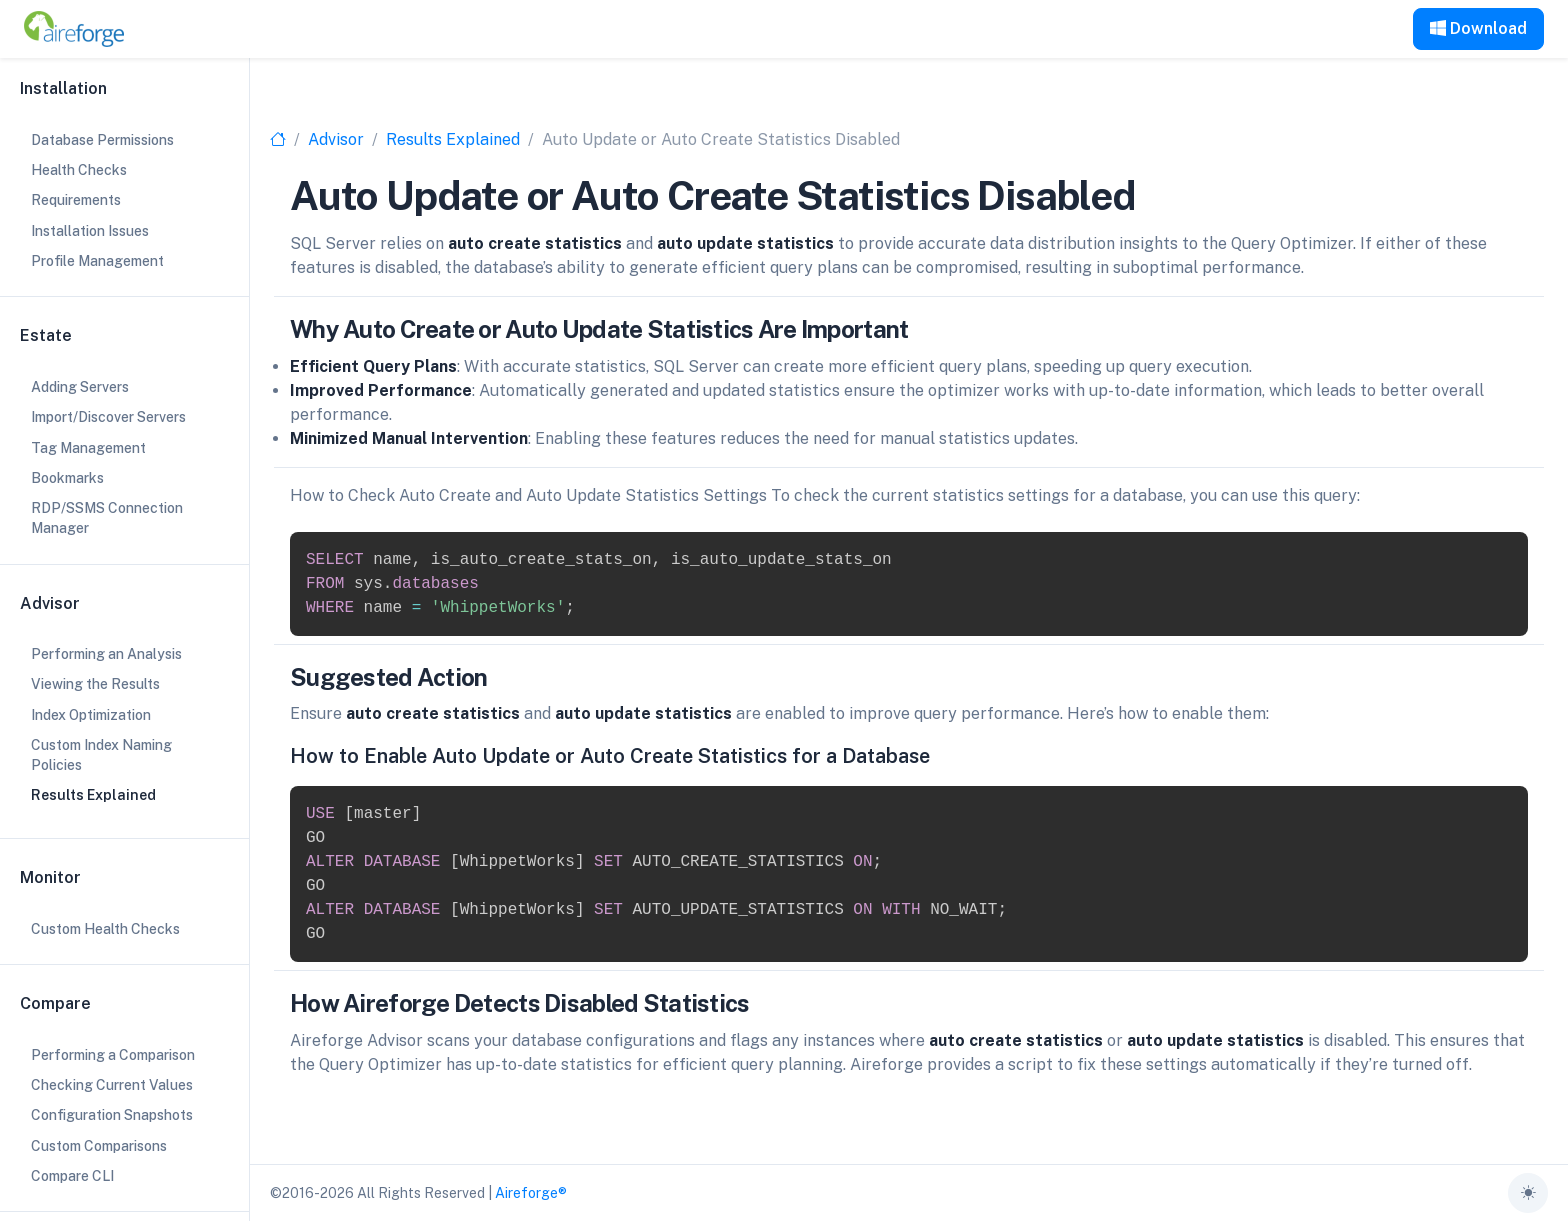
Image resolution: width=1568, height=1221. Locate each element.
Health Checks (79, 170)
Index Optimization (91, 715)
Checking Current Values (112, 1085)
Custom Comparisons (99, 1146)
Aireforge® (531, 1193)
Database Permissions (102, 140)
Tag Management (88, 448)
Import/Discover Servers (108, 417)
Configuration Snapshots (112, 1115)
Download (1478, 28)
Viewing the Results (95, 684)
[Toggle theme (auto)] (1528, 1193)
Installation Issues (90, 231)
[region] (124, 610)
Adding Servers (80, 387)
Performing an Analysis (106, 654)
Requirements (76, 200)
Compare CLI (72, 1176)
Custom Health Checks (105, 929)
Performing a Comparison (113, 1055)
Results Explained (453, 139)
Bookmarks (67, 478)
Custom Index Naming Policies (101, 755)
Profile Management (97, 261)
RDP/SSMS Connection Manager (107, 518)
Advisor (336, 139)
